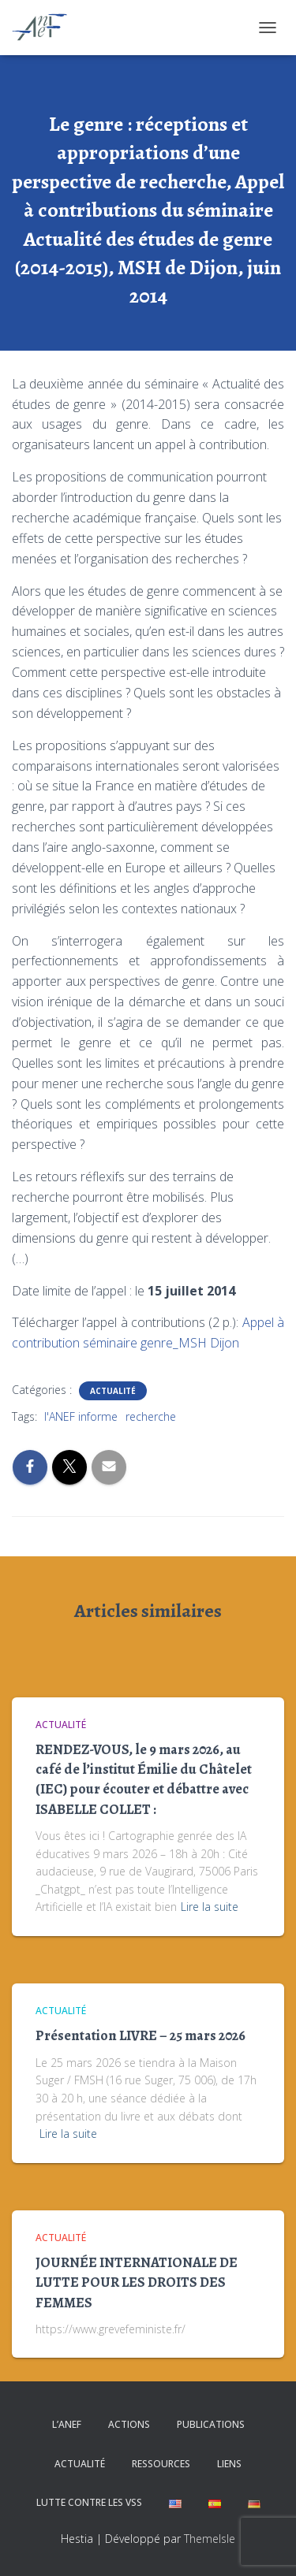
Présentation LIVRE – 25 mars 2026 (140, 2035)
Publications (211, 2424)
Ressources (161, 2463)
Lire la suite (209, 1906)
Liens (229, 2463)
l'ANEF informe (81, 1416)
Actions (129, 2424)
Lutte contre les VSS (89, 2502)
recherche (151, 1416)
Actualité (113, 1390)
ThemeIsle (209, 2538)
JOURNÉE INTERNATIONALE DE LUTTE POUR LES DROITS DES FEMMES (137, 2282)
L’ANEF (66, 2424)
